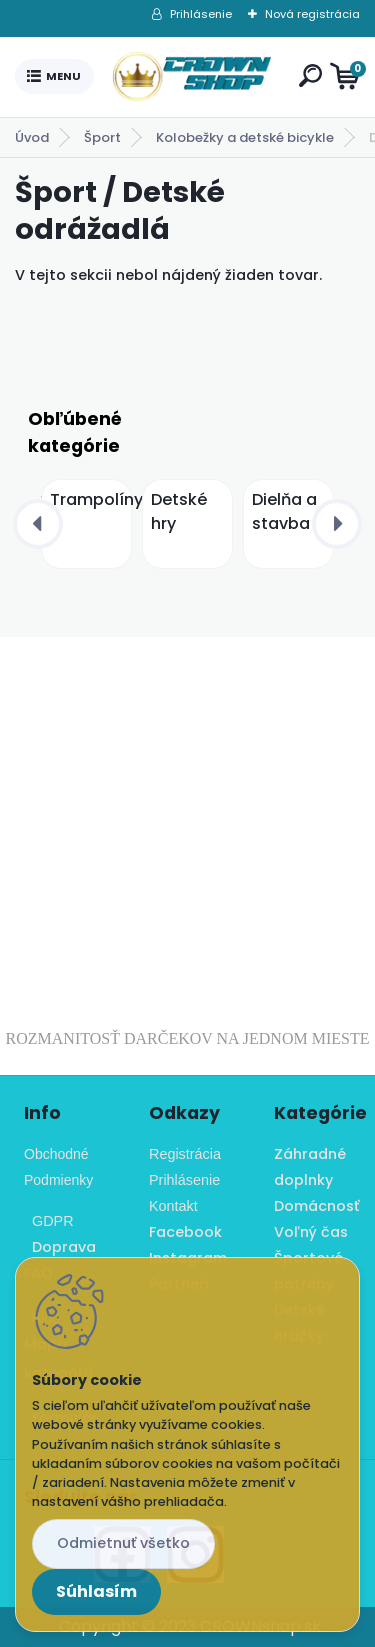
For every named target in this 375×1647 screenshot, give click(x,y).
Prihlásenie (201, 14)
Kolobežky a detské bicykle (245, 137)
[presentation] (38, 524)
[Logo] (192, 77)
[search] (310, 75)
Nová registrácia (312, 14)
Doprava (60, 1247)
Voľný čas (311, 1232)
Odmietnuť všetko (123, 1543)
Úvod (32, 137)
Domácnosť (316, 1206)
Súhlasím (96, 1591)
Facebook (185, 1232)
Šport (102, 137)
